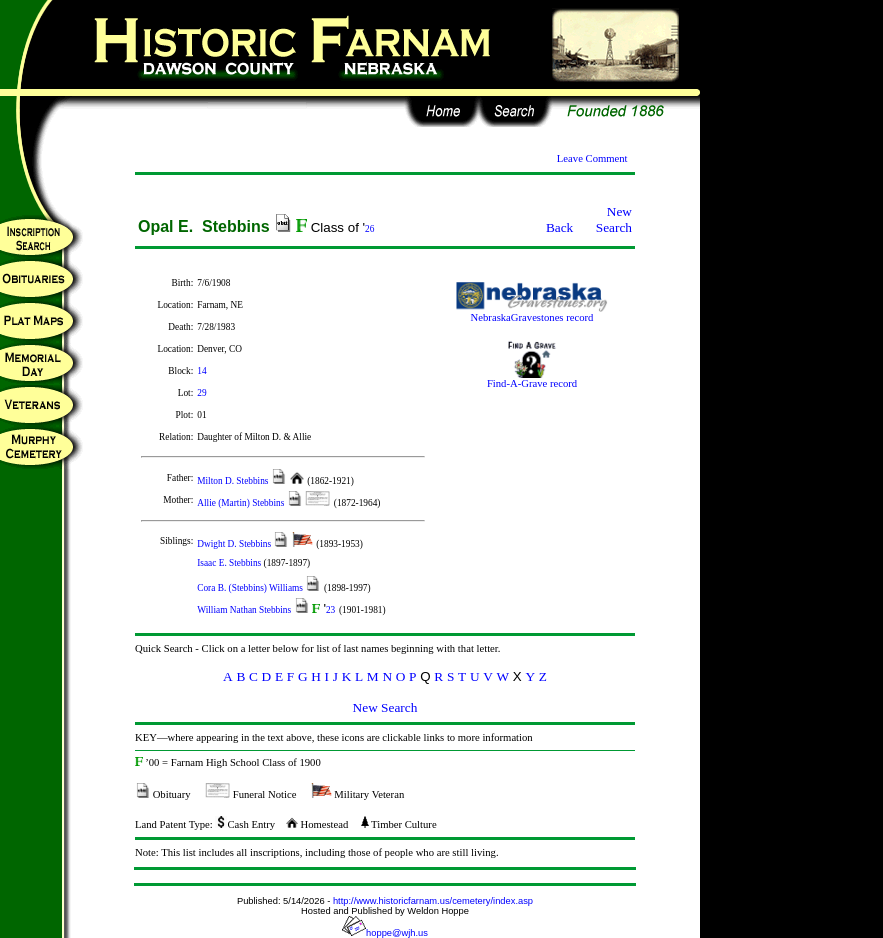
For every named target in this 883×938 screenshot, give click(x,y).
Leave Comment (592, 158)
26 (369, 229)
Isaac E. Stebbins (230, 563)
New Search (614, 219)
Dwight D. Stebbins (235, 544)
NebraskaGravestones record (532, 313)
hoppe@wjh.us (385, 933)
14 (201, 371)
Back (559, 227)
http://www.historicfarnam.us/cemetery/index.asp (433, 901)
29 (201, 393)
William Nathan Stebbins (245, 610)
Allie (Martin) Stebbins (241, 503)
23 (330, 610)
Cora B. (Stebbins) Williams (251, 588)
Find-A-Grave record (532, 379)
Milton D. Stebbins (234, 481)
